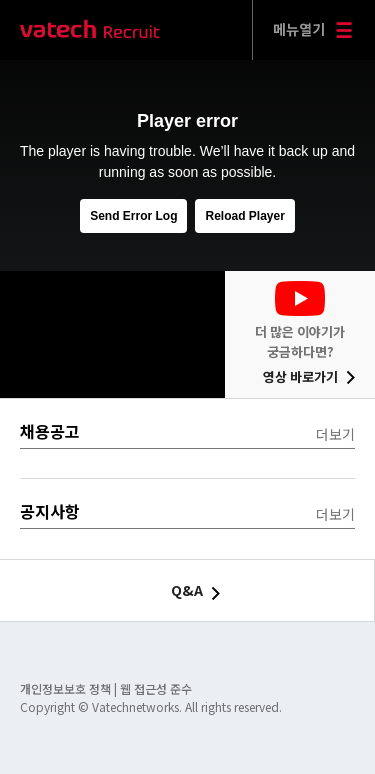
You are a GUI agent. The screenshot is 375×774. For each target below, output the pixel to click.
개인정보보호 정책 (67, 688)
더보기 (335, 434)
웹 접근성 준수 (156, 688)
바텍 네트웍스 (90, 30)
